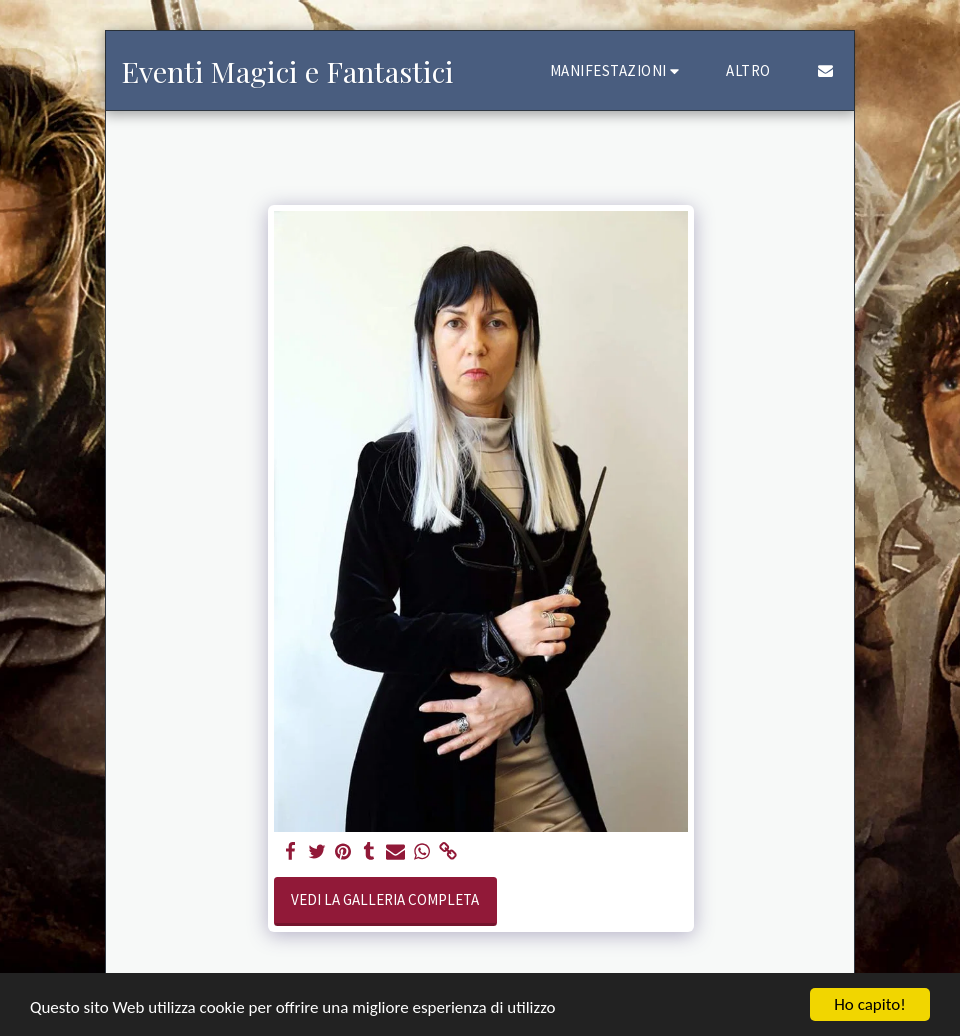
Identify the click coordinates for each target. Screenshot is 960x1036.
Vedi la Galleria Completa (385, 899)
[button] (618, 70)
